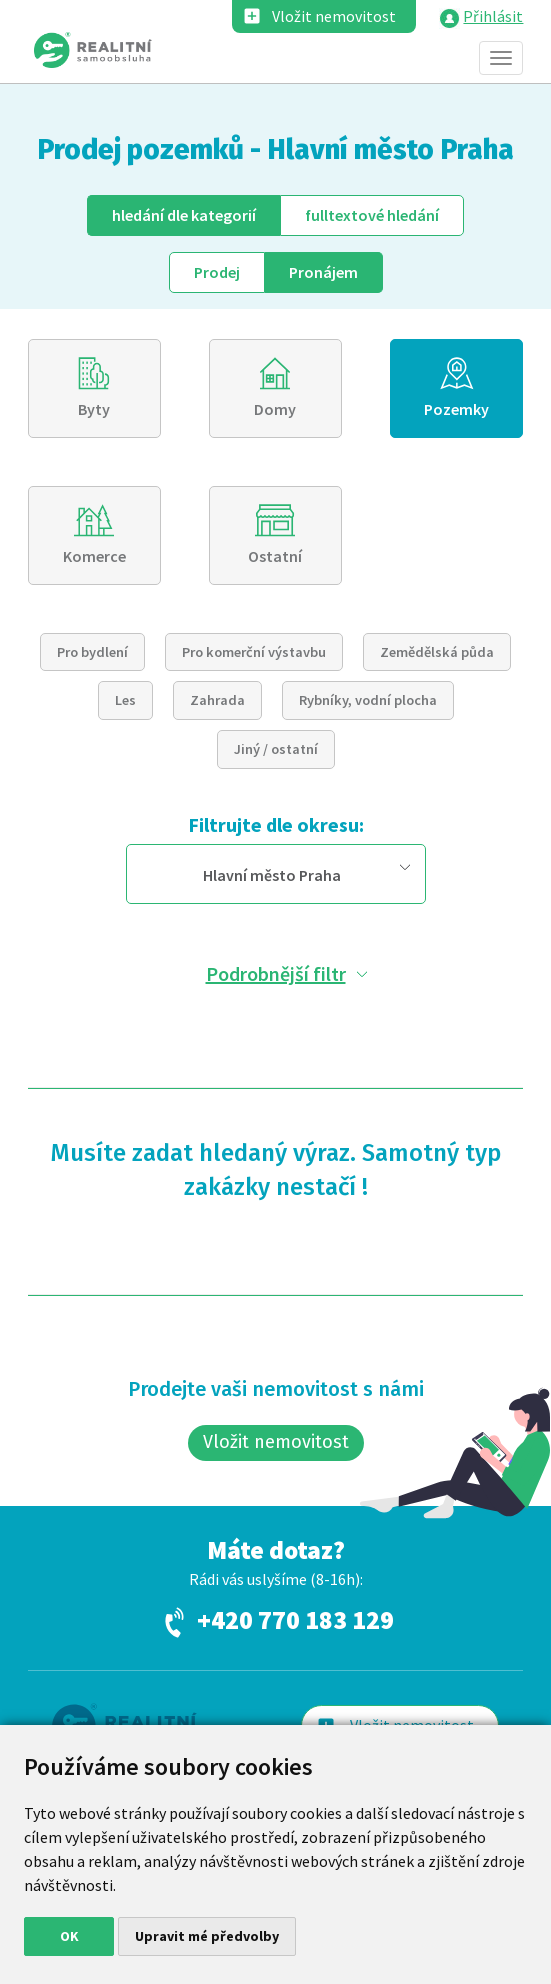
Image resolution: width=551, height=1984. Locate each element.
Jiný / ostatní (276, 749)
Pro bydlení (92, 652)
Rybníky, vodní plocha (368, 700)
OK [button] (69, 1936)
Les (125, 700)
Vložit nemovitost (334, 16)
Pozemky (456, 409)
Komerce (94, 556)
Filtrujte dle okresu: (276, 824)
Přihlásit (493, 16)
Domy (275, 409)
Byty (94, 409)
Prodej (217, 272)
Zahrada (217, 700)
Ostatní (275, 556)
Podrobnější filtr (276, 973)
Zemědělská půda (437, 652)
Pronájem (323, 272)
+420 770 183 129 (295, 1621)
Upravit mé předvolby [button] (207, 1936)
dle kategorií (184, 215)
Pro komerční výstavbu (254, 652)
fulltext (372, 215)
